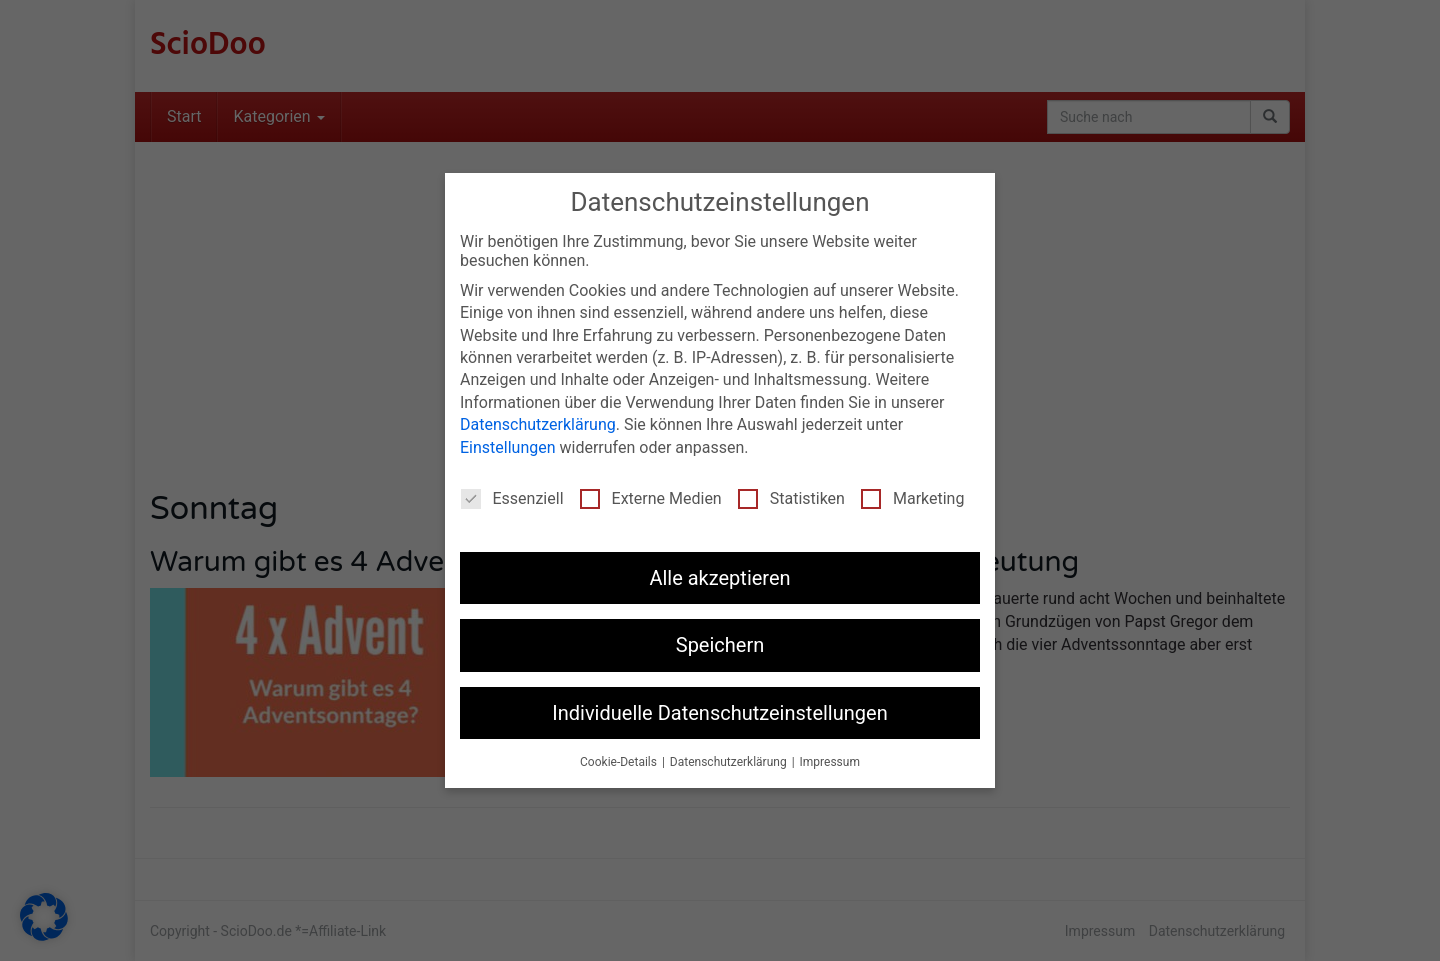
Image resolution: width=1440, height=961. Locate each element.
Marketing (912, 492)
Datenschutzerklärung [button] (730, 756)
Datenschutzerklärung (538, 418)
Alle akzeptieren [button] (719, 572)
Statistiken (791, 492)
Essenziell (512, 492)
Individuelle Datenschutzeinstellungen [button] (719, 706)
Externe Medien (651, 492)
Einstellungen (508, 440)
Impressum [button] (830, 756)
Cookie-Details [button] (620, 756)
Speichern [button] (720, 639)
